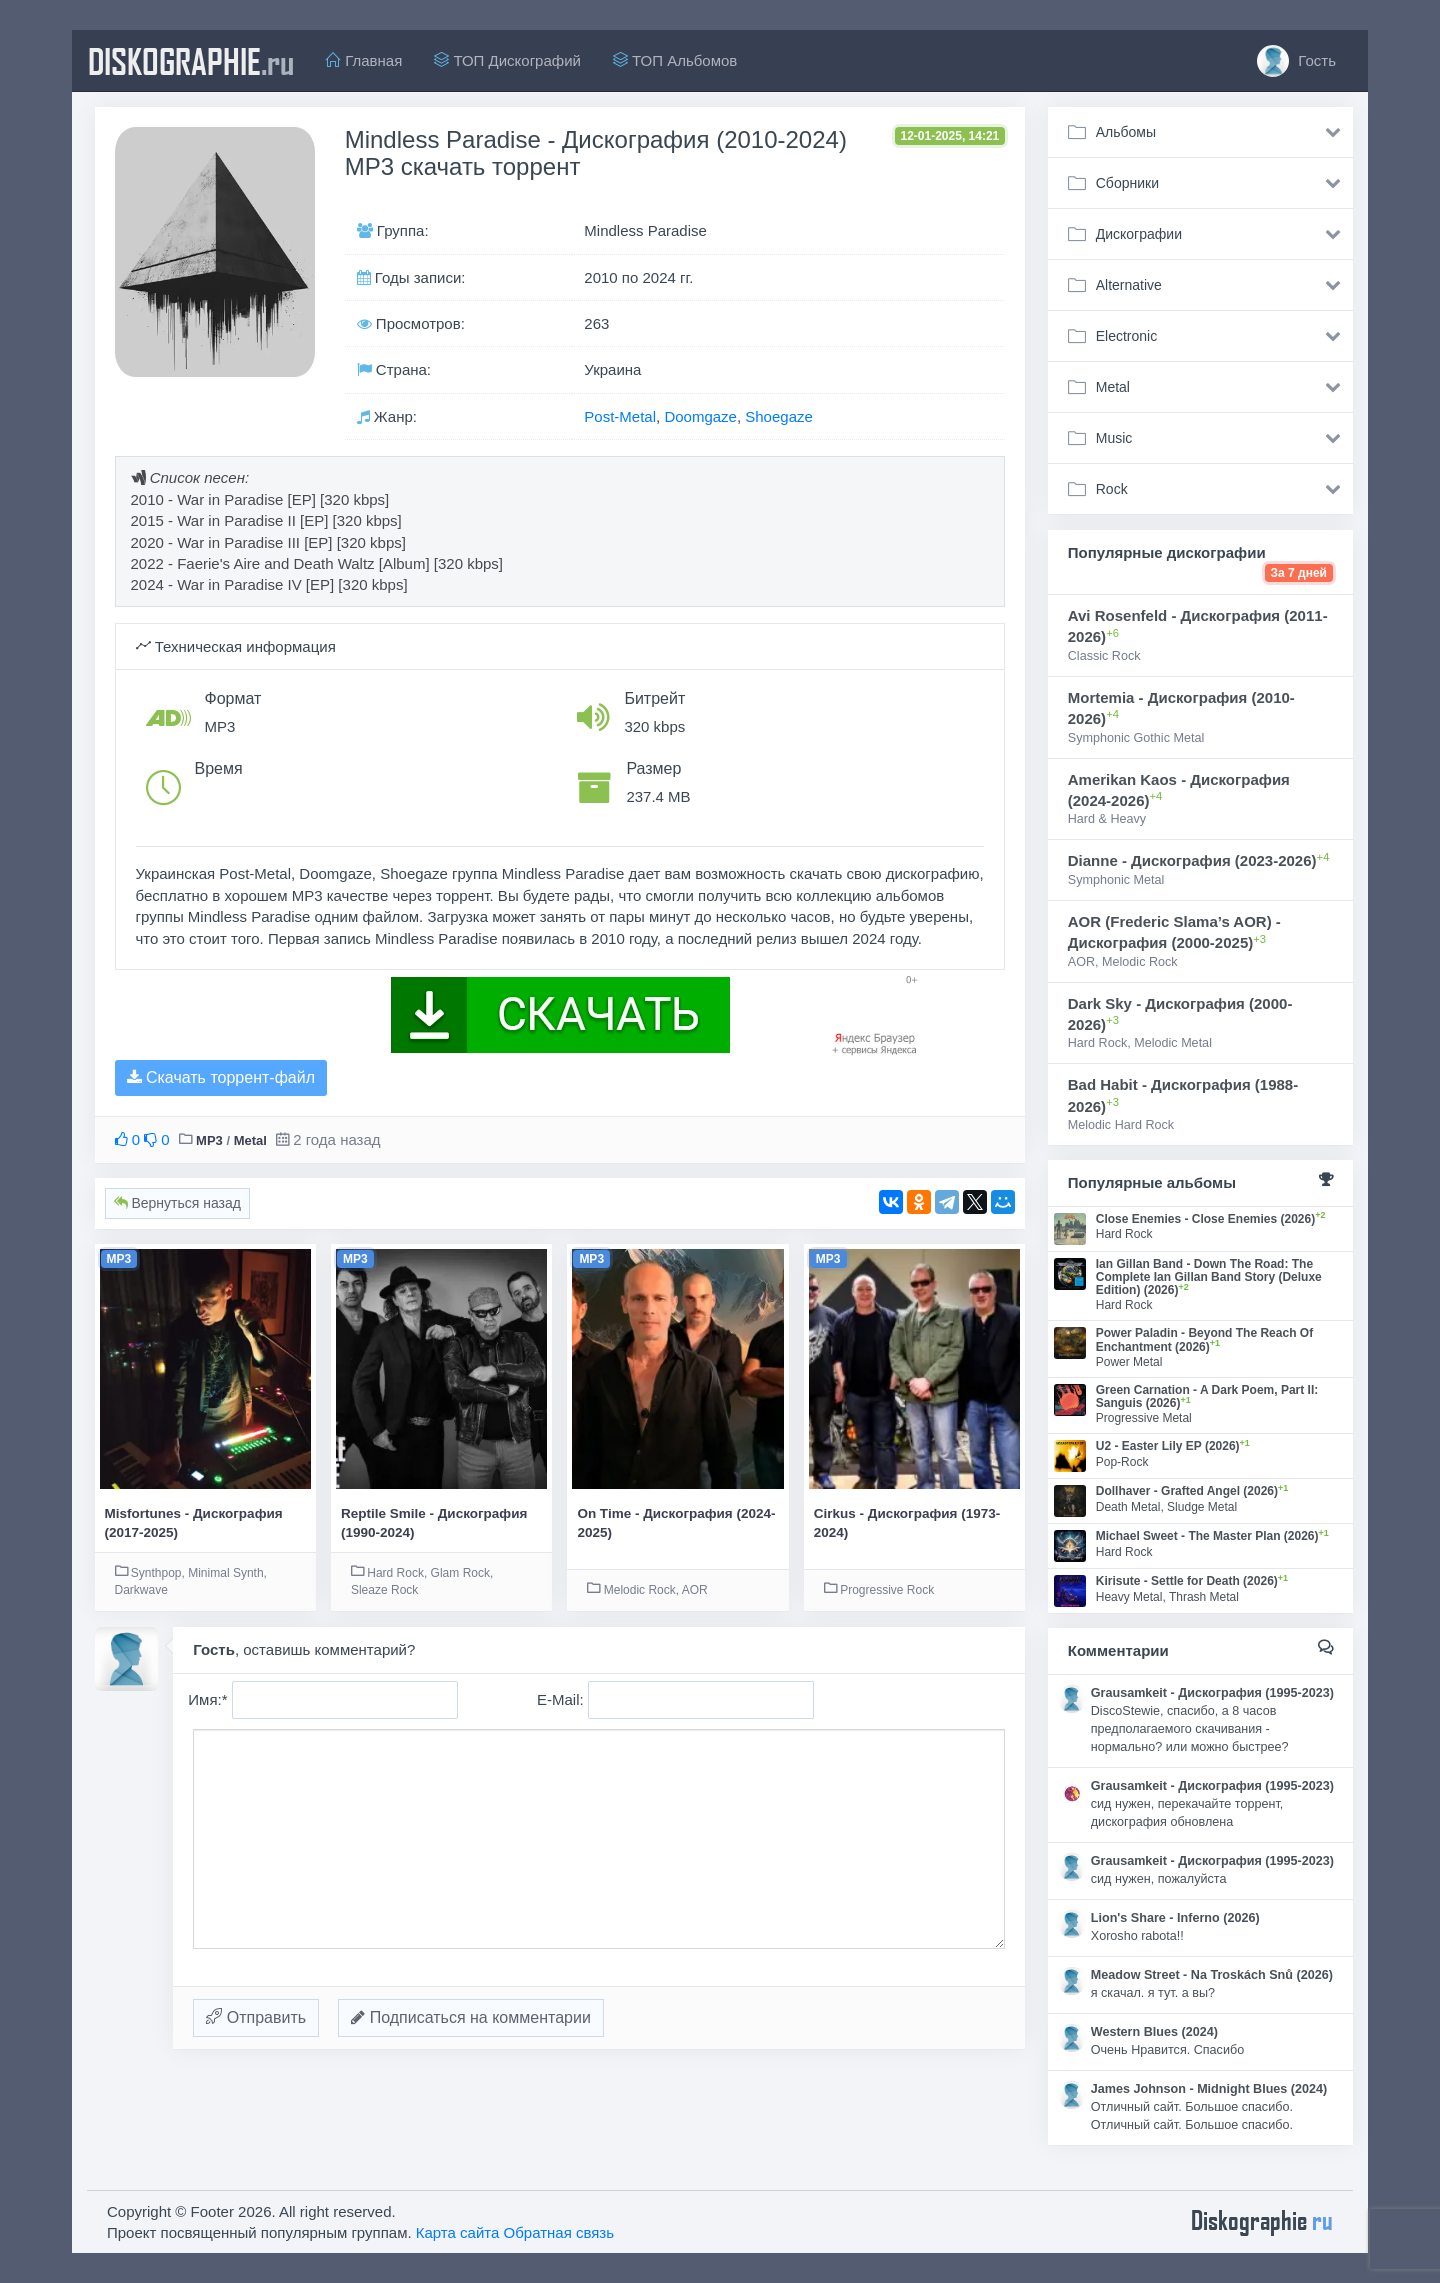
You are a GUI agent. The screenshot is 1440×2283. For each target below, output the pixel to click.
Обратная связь (559, 2232)
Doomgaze (700, 416)
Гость (1296, 61)
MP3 (209, 1140)
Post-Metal (620, 416)
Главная (364, 60)
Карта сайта (458, 2232)
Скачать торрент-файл (221, 1077)
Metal (250, 1140)
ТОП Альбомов (675, 60)
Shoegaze (779, 416)
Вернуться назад (177, 1203)
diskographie (191, 61)
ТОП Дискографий (507, 60)
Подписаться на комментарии (471, 2017)
